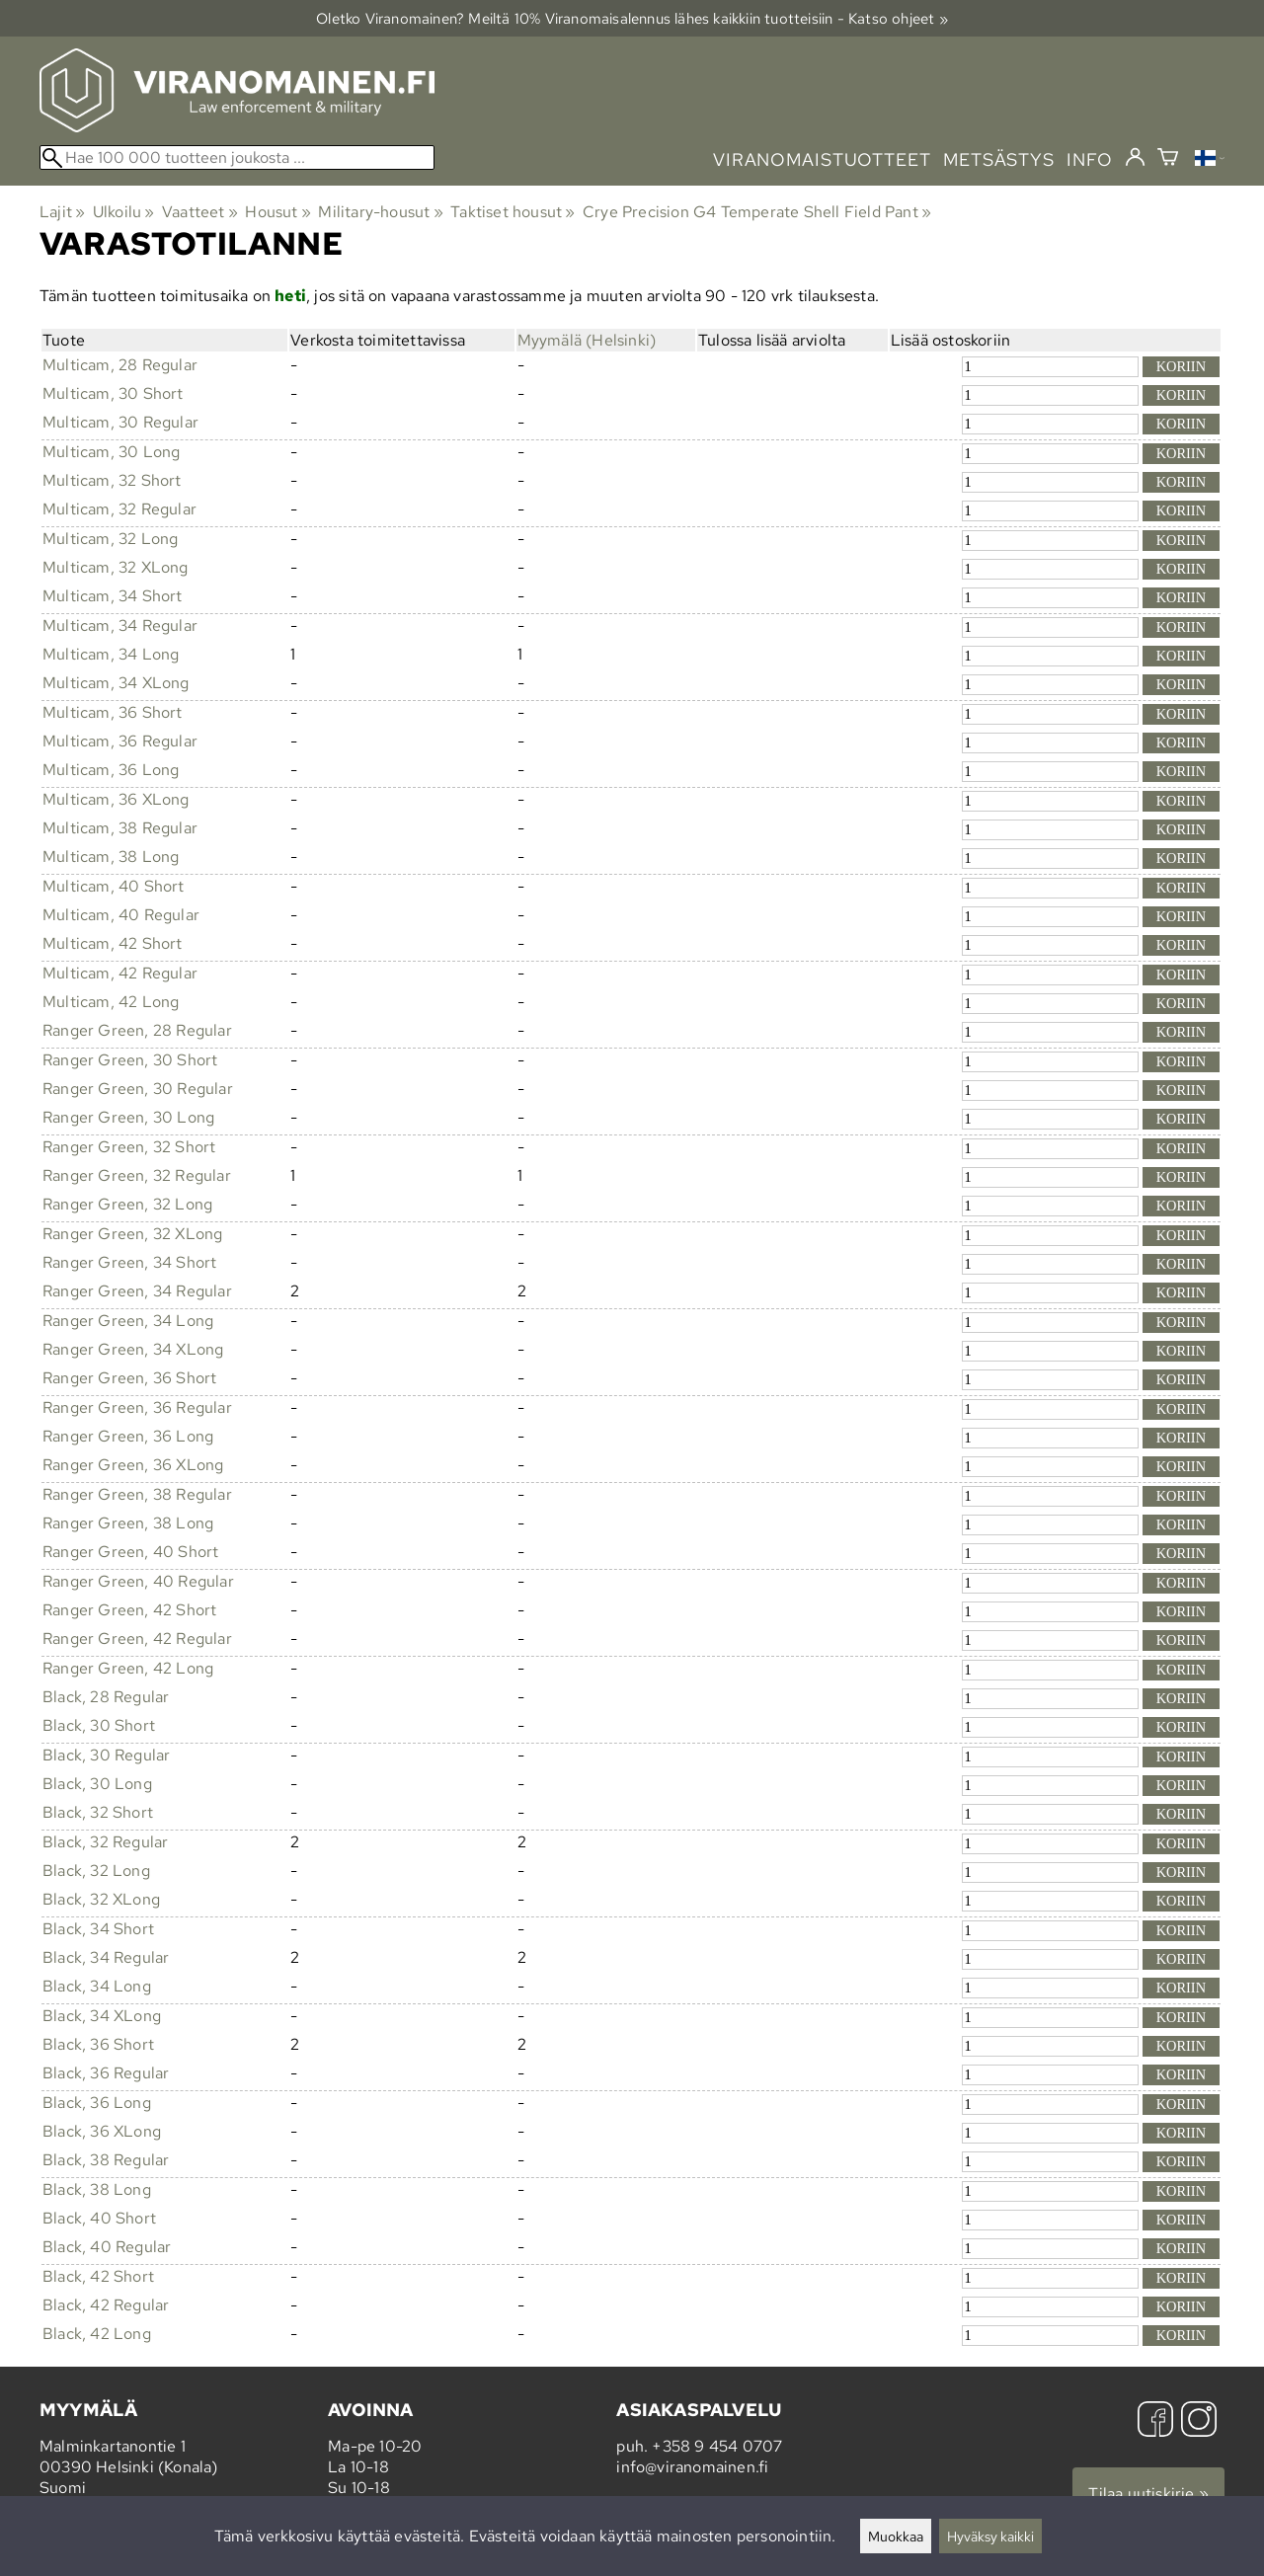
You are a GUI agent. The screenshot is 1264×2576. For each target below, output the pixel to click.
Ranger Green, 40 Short (130, 1551)
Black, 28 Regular (105, 1696)
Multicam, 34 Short (112, 595)
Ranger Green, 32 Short (128, 1146)
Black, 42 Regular (105, 2305)
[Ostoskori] (1167, 159)
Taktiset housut (512, 211)
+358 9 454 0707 (717, 2446)
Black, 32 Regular (105, 1842)
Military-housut (380, 211)
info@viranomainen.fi (692, 2467)
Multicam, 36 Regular (120, 741)
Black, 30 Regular (106, 1755)
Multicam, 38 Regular (120, 828)
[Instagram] (1199, 2421)
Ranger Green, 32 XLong (132, 1233)
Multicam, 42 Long (110, 1001)
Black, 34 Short (98, 1928)
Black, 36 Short (98, 2044)
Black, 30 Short (98, 1725)
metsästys (999, 159)
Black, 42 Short (98, 2276)
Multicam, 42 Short (112, 943)
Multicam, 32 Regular (119, 509)
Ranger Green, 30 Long (128, 1117)
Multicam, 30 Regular (120, 422)
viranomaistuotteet (822, 159)
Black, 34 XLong (101, 2015)
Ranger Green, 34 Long (127, 1320)
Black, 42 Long (96, 2333)
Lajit (62, 211)
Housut (278, 211)
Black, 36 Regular (105, 2073)
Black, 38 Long (96, 2189)
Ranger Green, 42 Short (129, 1610)
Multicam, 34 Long (110, 654)
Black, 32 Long (96, 1870)
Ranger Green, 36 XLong (132, 1464)
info (1089, 159)
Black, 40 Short (99, 2218)
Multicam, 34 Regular (120, 625)
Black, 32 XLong (101, 1899)
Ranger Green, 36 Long (127, 1436)
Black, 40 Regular (106, 2246)
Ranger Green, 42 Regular (137, 1638)
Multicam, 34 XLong (116, 682)
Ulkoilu (124, 211)
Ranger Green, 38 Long (127, 1523)
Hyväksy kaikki (990, 2536)
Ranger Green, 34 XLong (132, 1349)
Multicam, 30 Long (111, 451)
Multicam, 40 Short (113, 886)
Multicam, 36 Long (110, 769)
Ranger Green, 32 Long (127, 1204)
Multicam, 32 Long (110, 538)
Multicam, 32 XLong (115, 567)
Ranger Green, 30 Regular (137, 1088)
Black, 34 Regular (105, 1957)
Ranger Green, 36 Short (129, 1377)
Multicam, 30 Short (113, 393)
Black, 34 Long (96, 1986)
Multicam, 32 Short (112, 480)
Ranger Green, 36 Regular (137, 1407)
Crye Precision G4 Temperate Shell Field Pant (757, 211)
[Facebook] (1155, 2421)
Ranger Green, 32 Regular (136, 1175)
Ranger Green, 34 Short (129, 1262)
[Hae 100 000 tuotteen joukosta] (237, 157)
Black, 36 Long (96, 2102)
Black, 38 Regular (105, 2159)
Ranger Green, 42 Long (127, 1668)
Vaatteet (200, 211)
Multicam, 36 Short (112, 712)
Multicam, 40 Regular (120, 914)
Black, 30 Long (97, 1783)
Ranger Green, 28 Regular (137, 1030)
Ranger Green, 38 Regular (137, 1494)
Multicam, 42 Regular (120, 973)
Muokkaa (895, 2536)
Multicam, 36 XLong (116, 799)
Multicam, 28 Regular (120, 364)
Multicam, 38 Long (110, 856)
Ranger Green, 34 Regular (137, 1291)
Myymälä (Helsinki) (587, 340)
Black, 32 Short (97, 1812)
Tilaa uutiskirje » (1148, 2493)
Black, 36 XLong (101, 2131)
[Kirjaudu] (1135, 158)
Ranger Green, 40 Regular (138, 1581)
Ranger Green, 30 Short (129, 1060)
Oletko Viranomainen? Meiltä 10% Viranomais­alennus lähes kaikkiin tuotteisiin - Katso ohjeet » (632, 18)
